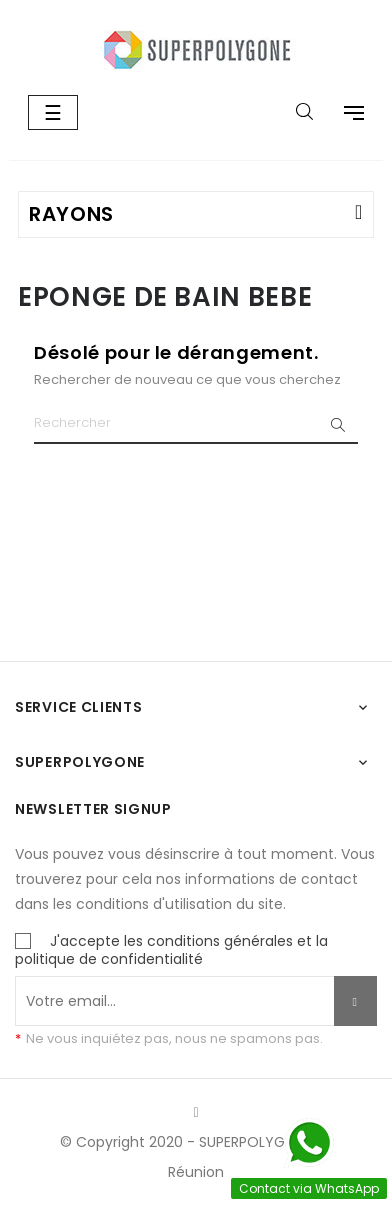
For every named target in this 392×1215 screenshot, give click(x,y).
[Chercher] (196, 424)
